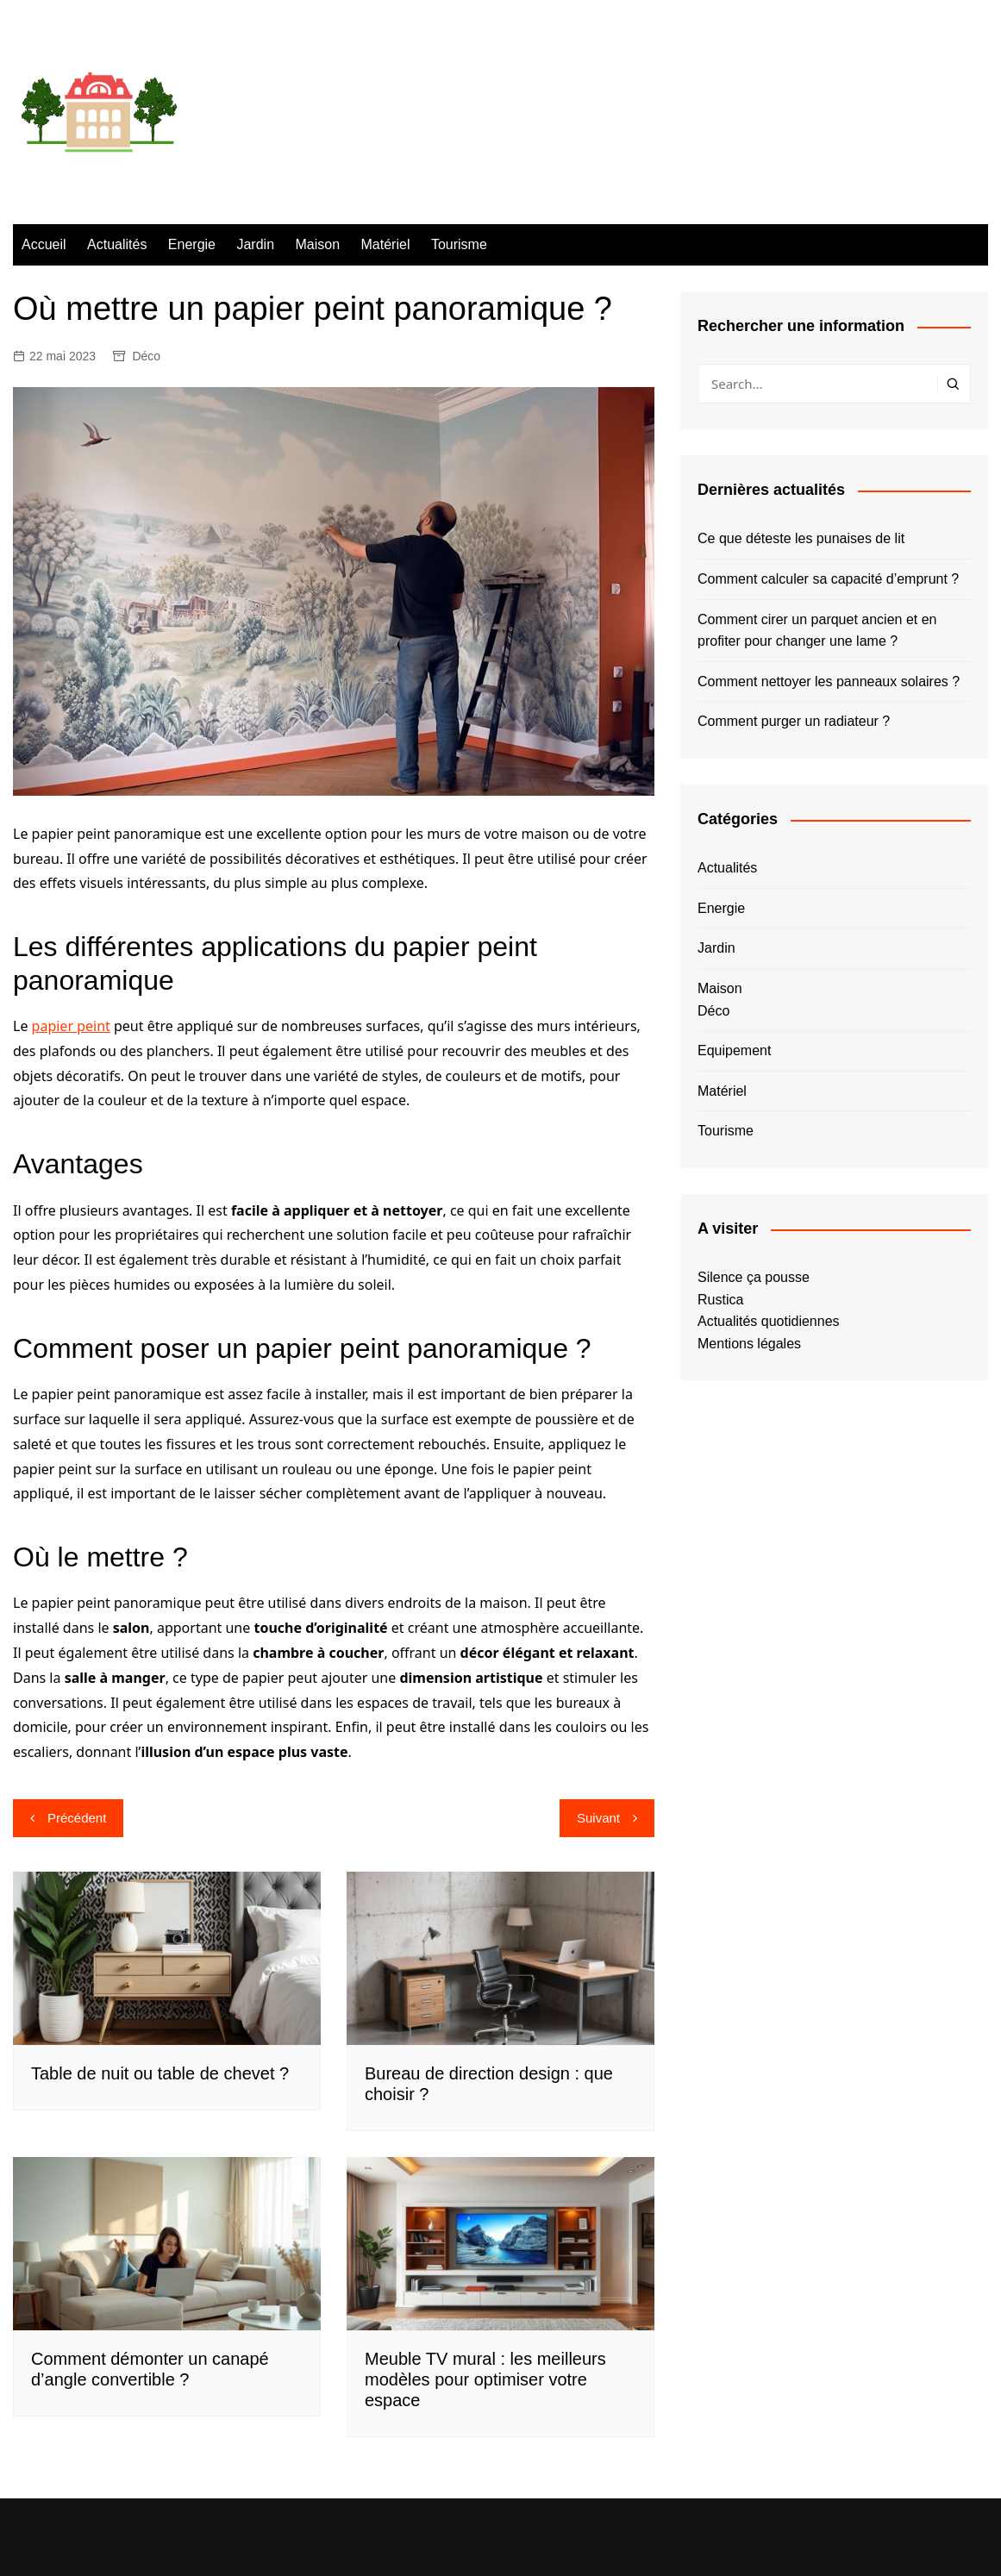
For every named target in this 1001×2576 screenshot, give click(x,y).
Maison (318, 244)
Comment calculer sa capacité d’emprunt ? (828, 579)
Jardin (255, 244)
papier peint (71, 1025)
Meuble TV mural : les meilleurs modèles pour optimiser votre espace (485, 2379)
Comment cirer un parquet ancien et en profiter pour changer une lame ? (817, 630)
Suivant (598, 1817)
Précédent (76, 1817)
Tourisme (459, 244)
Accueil (44, 244)
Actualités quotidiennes (769, 1321)
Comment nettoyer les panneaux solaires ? (829, 681)
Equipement (734, 1050)
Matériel (385, 244)
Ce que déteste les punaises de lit (801, 538)
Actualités (117, 244)
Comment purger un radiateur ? (794, 721)
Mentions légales (749, 1343)
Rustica (720, 1299)
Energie (192, 244)
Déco (146, 356)
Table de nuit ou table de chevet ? (160, 2073)
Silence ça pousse (754, 1277)
